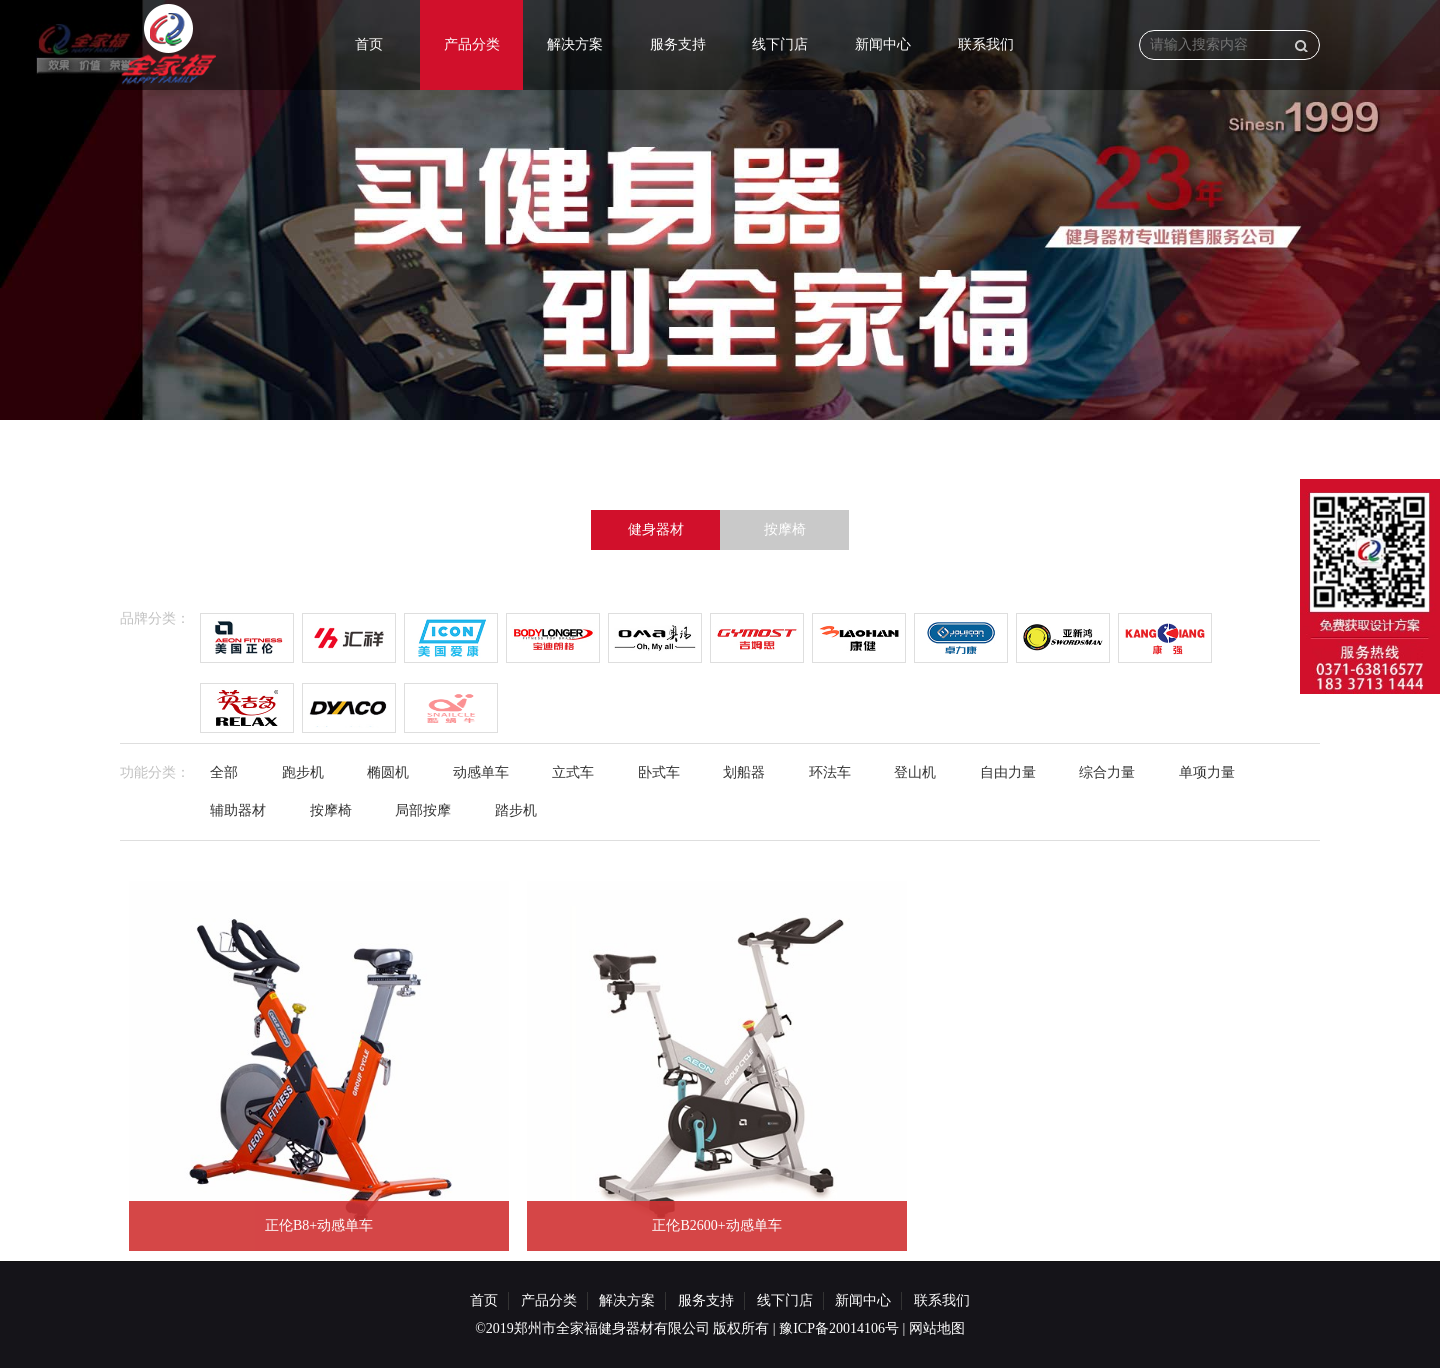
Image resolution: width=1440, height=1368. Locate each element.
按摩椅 (785, 529)
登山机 (915, 772)
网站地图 (937, 1328)
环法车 (830, 772)
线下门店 (780, 44)
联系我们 (986, 44)
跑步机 (303, 772)
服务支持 (678, 44)
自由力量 (1008, 772)
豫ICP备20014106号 (839, 1328)
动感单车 (481, 772)
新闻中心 (883, 44)
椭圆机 (388, 772)
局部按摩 (423, 810)
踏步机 (516, 810)
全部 (224, 772)
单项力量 (1207, 772)
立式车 (573, 772)
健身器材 (656, 529)
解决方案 (575, 44)
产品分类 (472, 44)
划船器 (744, 772)
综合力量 (1107, 772)
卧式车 (659, 772)
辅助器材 (238, 810)
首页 (369, 44)
